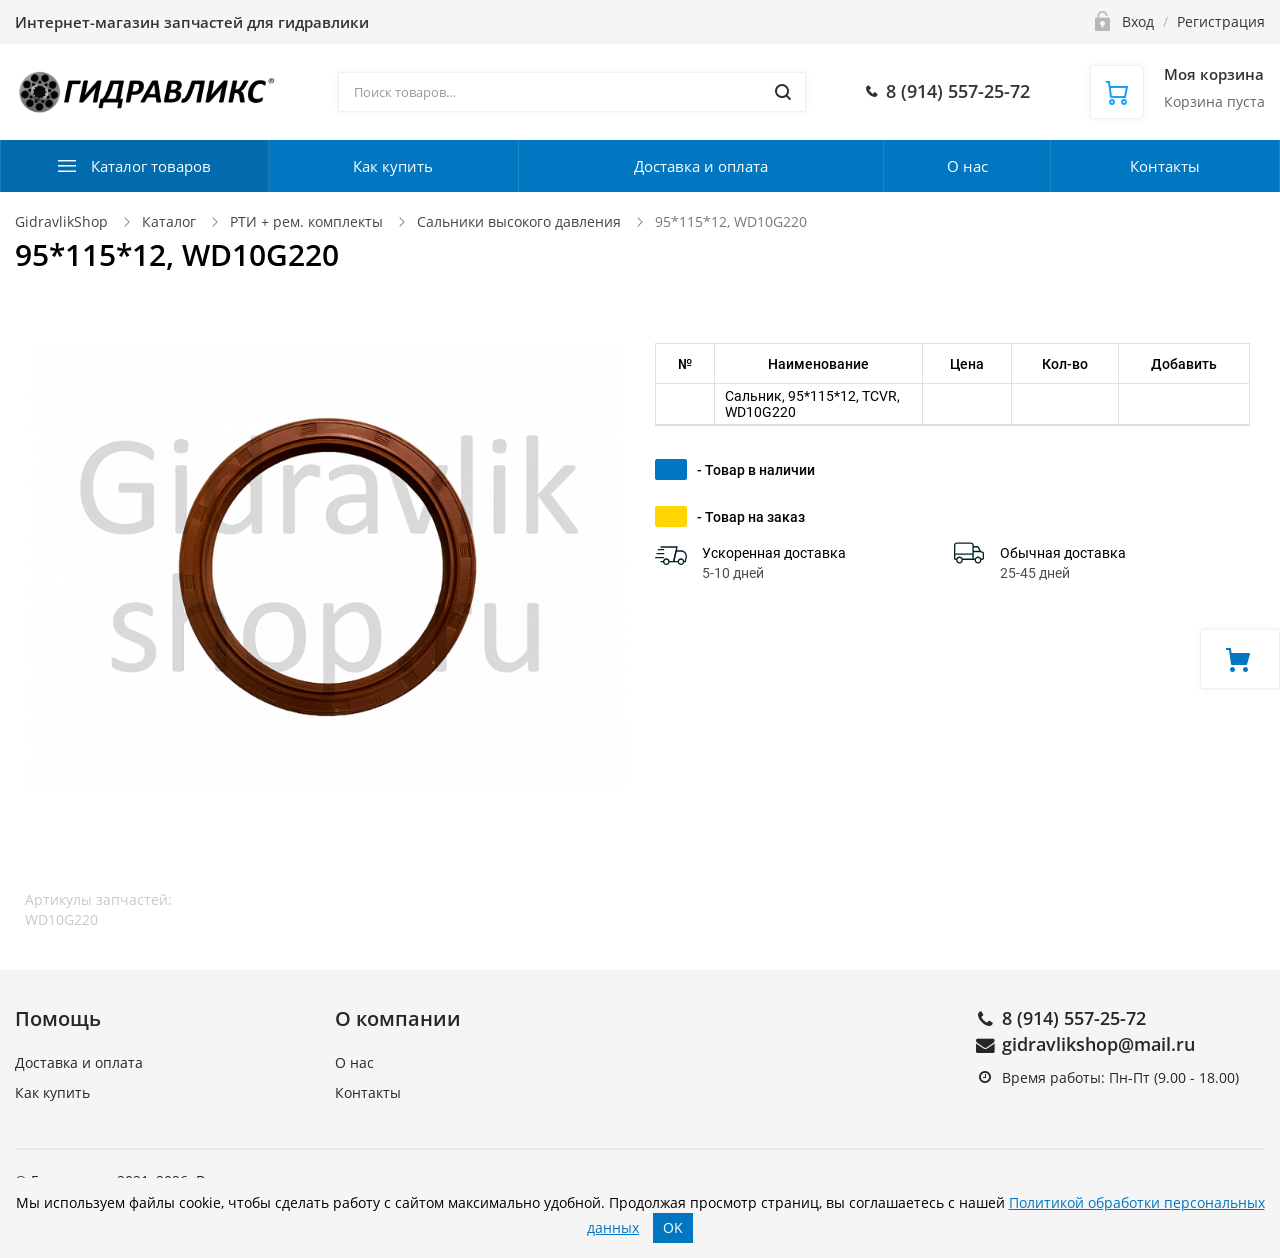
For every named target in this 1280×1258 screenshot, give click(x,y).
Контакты (1165, 166)
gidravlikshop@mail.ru (1098, 1044)
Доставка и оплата (701, 166)
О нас (967, 166)
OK (673, 1227)
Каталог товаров (151, 166)
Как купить (393, 166)
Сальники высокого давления (519, 221)
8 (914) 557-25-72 (1074, 1018)
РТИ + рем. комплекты (306, 221)
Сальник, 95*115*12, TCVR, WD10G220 (812, 404)
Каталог (169, 221)
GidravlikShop (61, 221)
